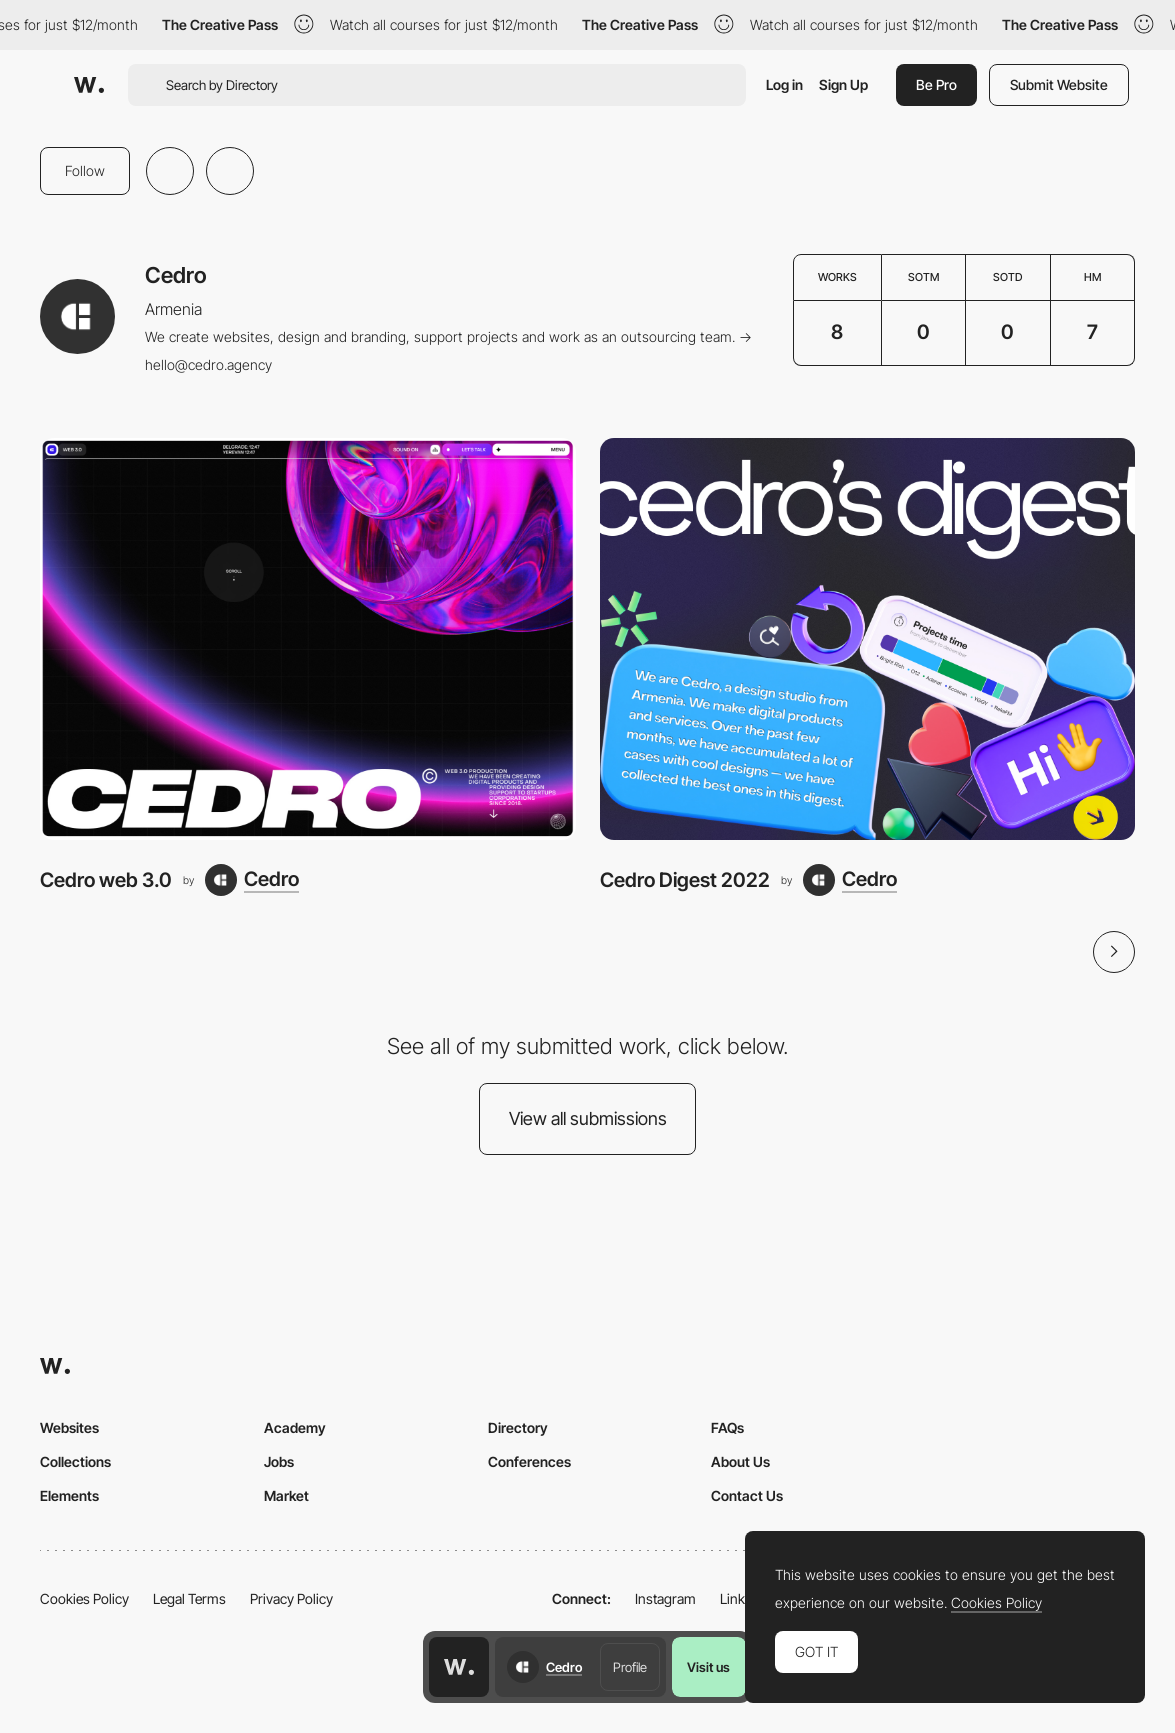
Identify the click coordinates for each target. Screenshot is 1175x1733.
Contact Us (747, 1495)
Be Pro (936, 84)
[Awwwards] (89, 85)
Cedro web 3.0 (106, 880)
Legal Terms (189, 1598)
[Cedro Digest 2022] (868, 639)
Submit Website (1059, 84)
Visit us (708, 1667)
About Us (740, 1461)
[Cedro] (252, 880)
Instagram (665, 1598)
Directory (518, 1427)
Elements (69, 1495)
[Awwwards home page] (459, 1667)
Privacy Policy (291, 1598)
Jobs (279, 1461)
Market (286, 1495)
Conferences (529, 1461)
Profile (630, 1667)
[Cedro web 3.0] (308, 639)
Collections (75, 1461)
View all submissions (588, 1118)
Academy (295, 1427)
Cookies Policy (84, 1598)
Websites (69, 1427)
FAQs (727, 1427)
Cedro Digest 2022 (685, 880)
